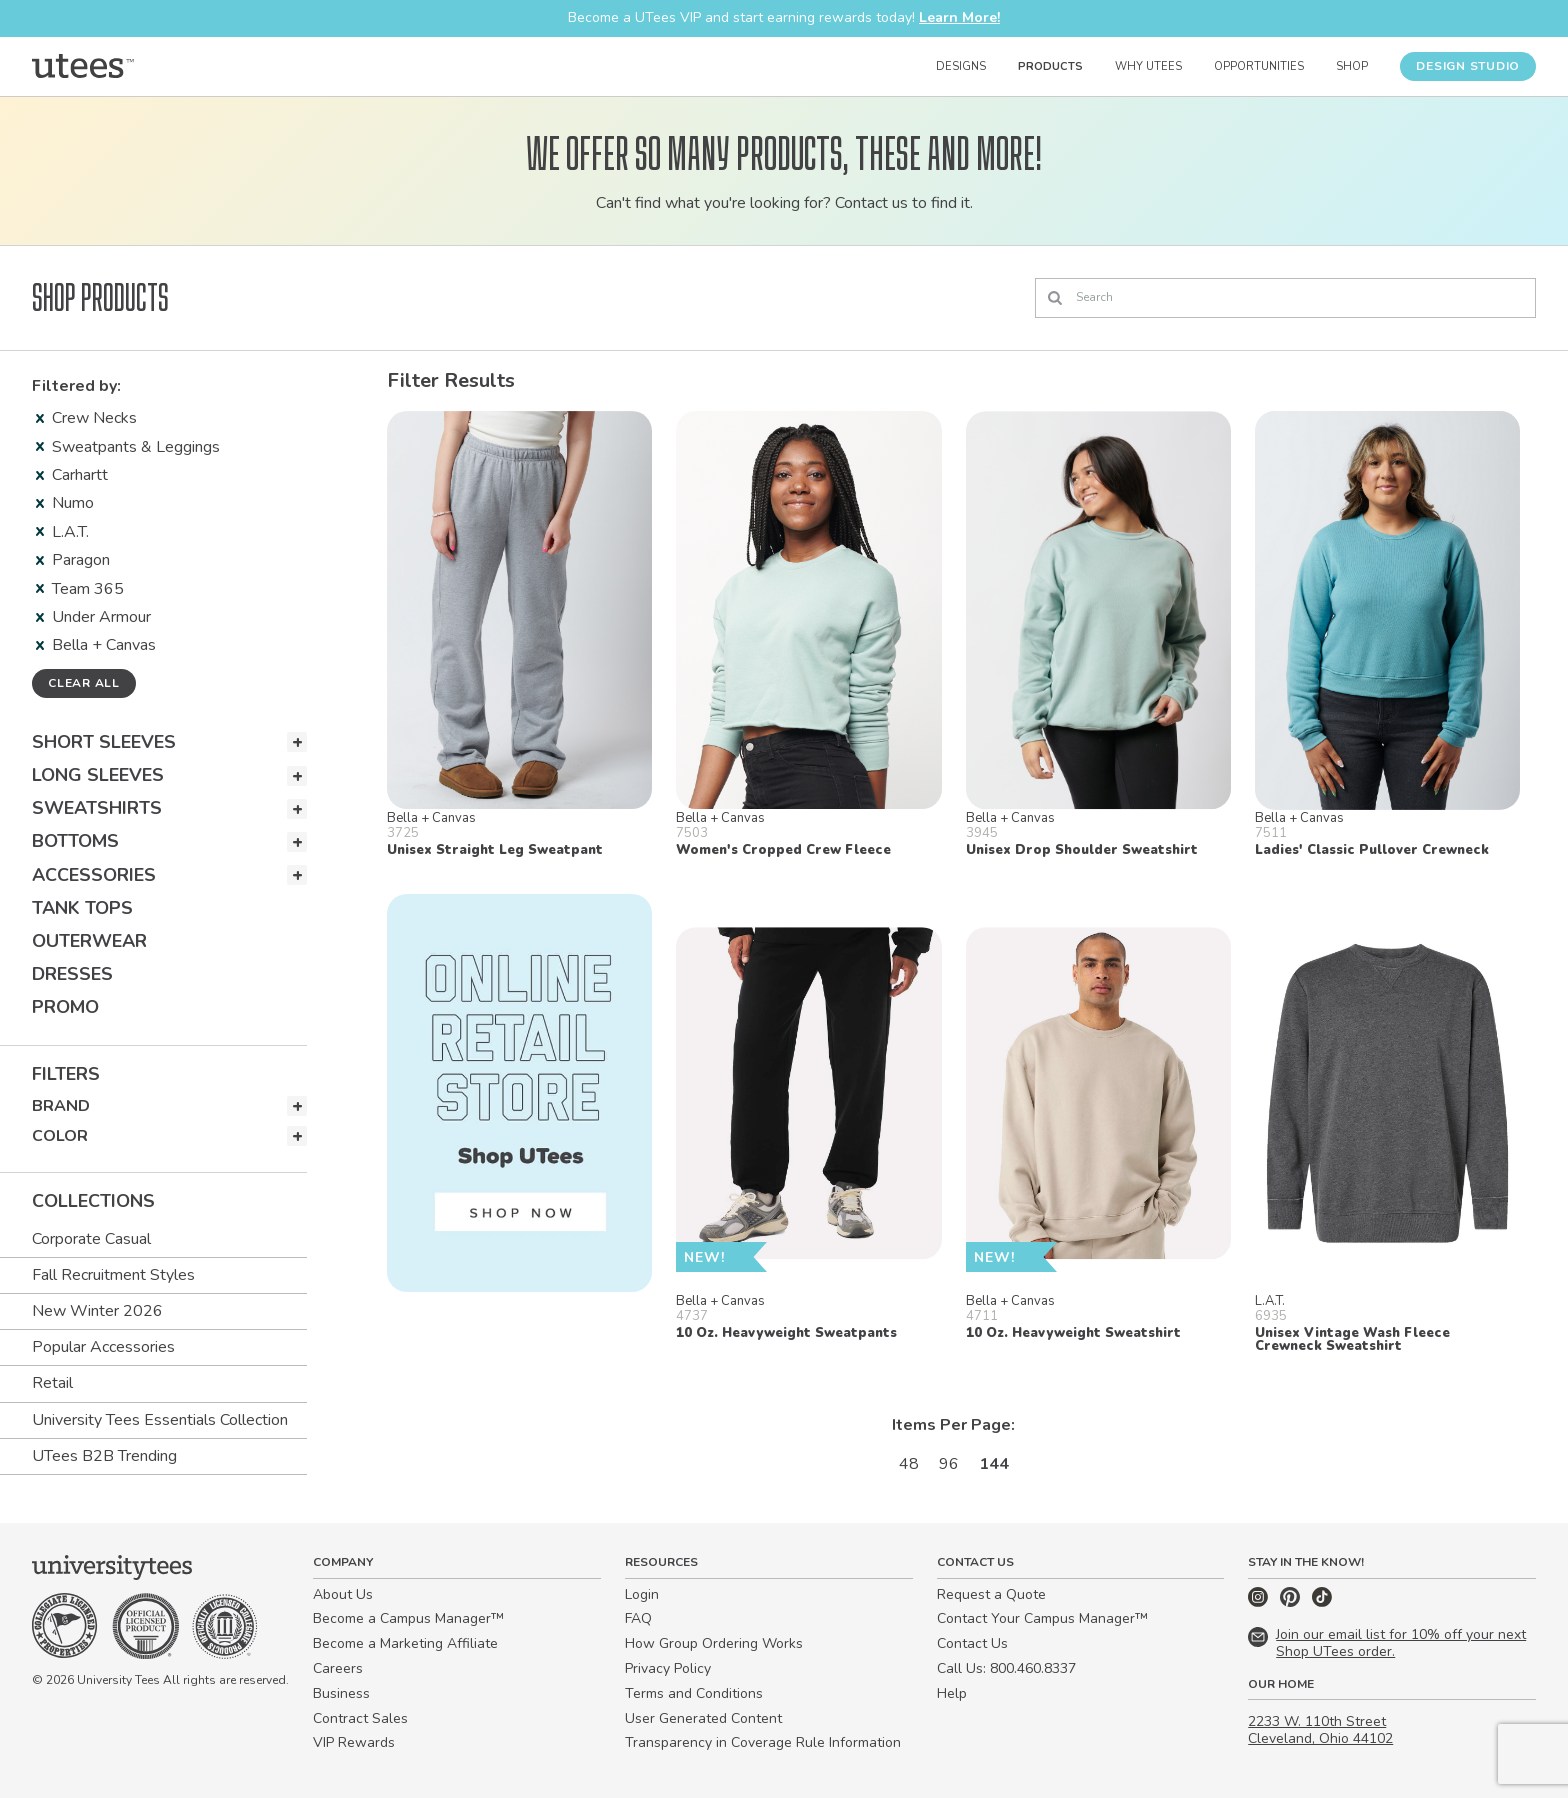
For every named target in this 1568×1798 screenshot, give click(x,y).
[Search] (1285, 298)
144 (994, 1464)
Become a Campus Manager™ (408, 1618)
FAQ (638, 1618)
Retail (52, 1383)
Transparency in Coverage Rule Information (763, 1742)
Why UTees (1148, 66)
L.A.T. (62, 532)
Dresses (72, 974)
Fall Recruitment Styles (113, 1275)
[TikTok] (1322, 1602)
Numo (65, 503)
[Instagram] (1260, 1602)
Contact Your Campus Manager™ (1042, 1618)
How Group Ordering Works (714, 1643)
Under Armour (93, 617)
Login (642, 1594)
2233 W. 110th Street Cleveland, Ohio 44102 (1320, 1730)
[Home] (83, 66)
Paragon (73, 560)
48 (909, 1464)
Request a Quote (991, 1594)
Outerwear (89, 941)
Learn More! (959, 17)
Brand (61, 1106)
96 (949, 1464)
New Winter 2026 (97, 1311)
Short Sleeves (104, 742)
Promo (65, 1007)
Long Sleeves (98, 775)
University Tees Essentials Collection (160, 1420)
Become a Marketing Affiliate (405, 1643)
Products (1050, 66)
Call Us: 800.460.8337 (1006, 1668)
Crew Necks (86, 418)
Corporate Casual (91, 1239)
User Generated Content (703, 1718)
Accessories (94, 875)
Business (341, 1693)
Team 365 (80, 589)
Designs (961, 66)
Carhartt (72, 475)
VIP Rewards (354, 1742)
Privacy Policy (668, 1668)
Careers (338, 1668)
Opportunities (1259, 66)
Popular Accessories (103, 1347)
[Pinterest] (1292, 1602)
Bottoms (75, 841)
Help (952, 1693)
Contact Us (972, 1643)
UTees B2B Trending (104, 1456)
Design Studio (1468, 66)
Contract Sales (360, 1718)
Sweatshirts (97, 808)
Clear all (84, 683)
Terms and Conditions (694, 1693)
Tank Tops (82, 908)
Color (60, 1136)
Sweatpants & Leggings (128, 447)
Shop (1352, 66)
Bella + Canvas (96, 645)
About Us (343, 1594)
